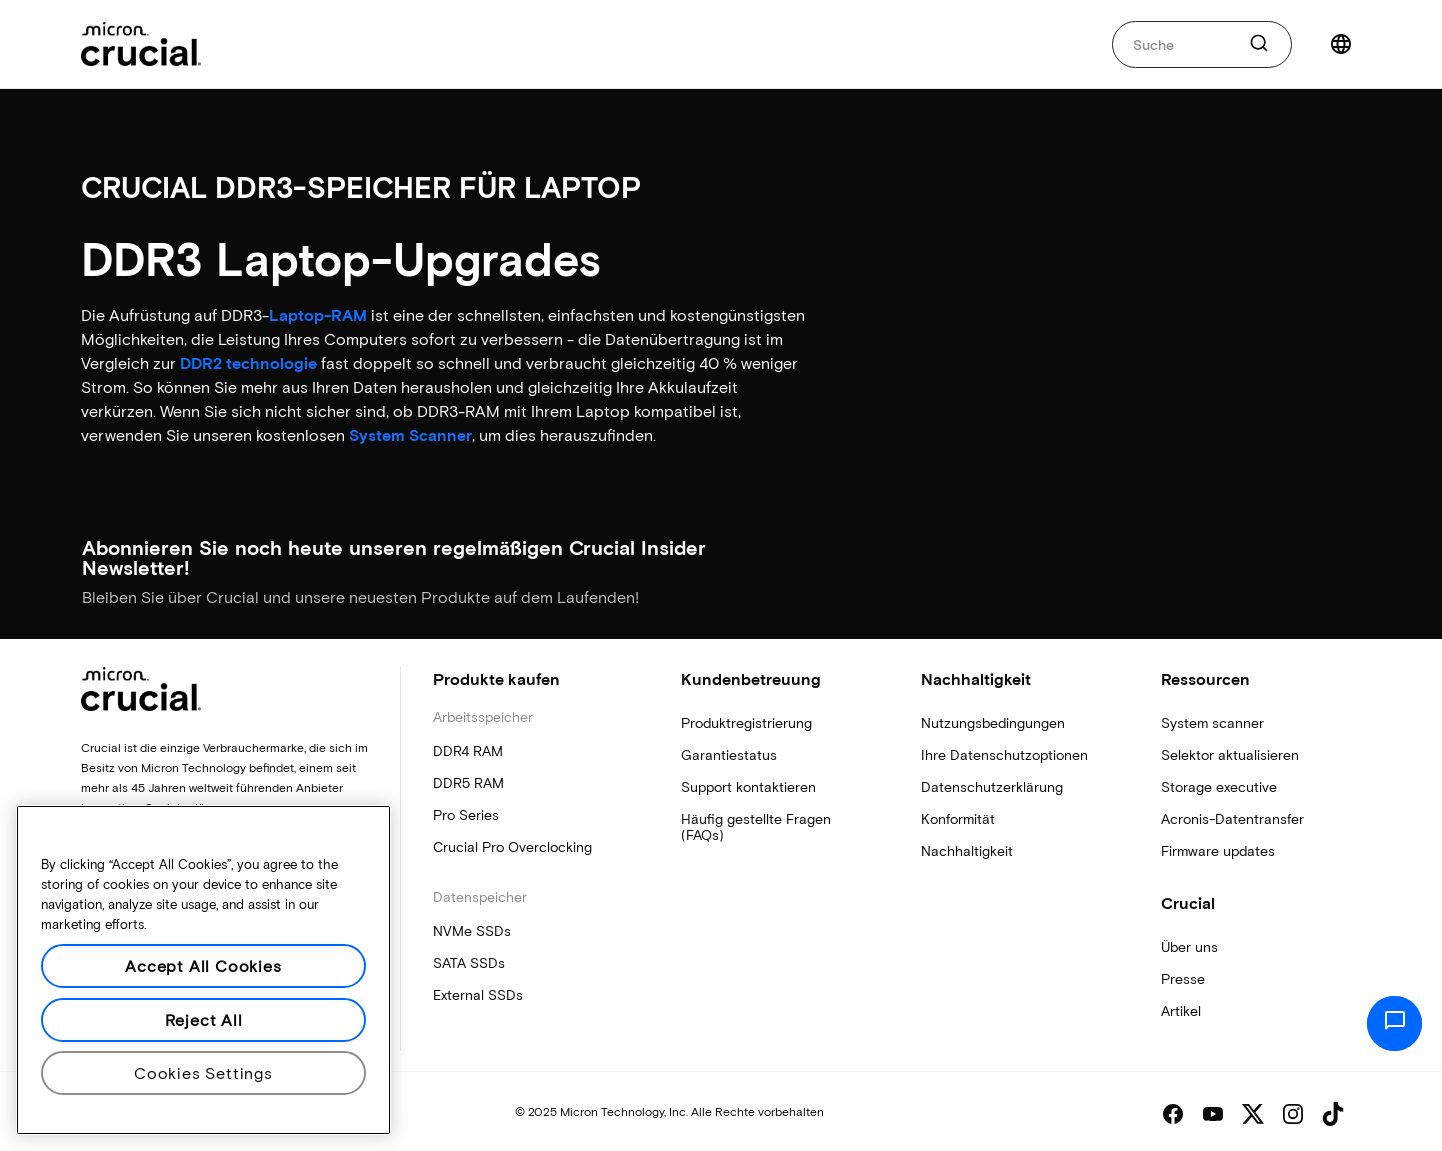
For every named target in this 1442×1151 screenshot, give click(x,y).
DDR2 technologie (248, 362)
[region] (203, 970)
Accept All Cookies (203, 965)
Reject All (204, 1019)
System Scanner (410, 434)
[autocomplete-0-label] (1173, 44)
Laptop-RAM (318, 314)
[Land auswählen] (1341, 44)
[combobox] (1202, 44)
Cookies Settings (203, 1072)
